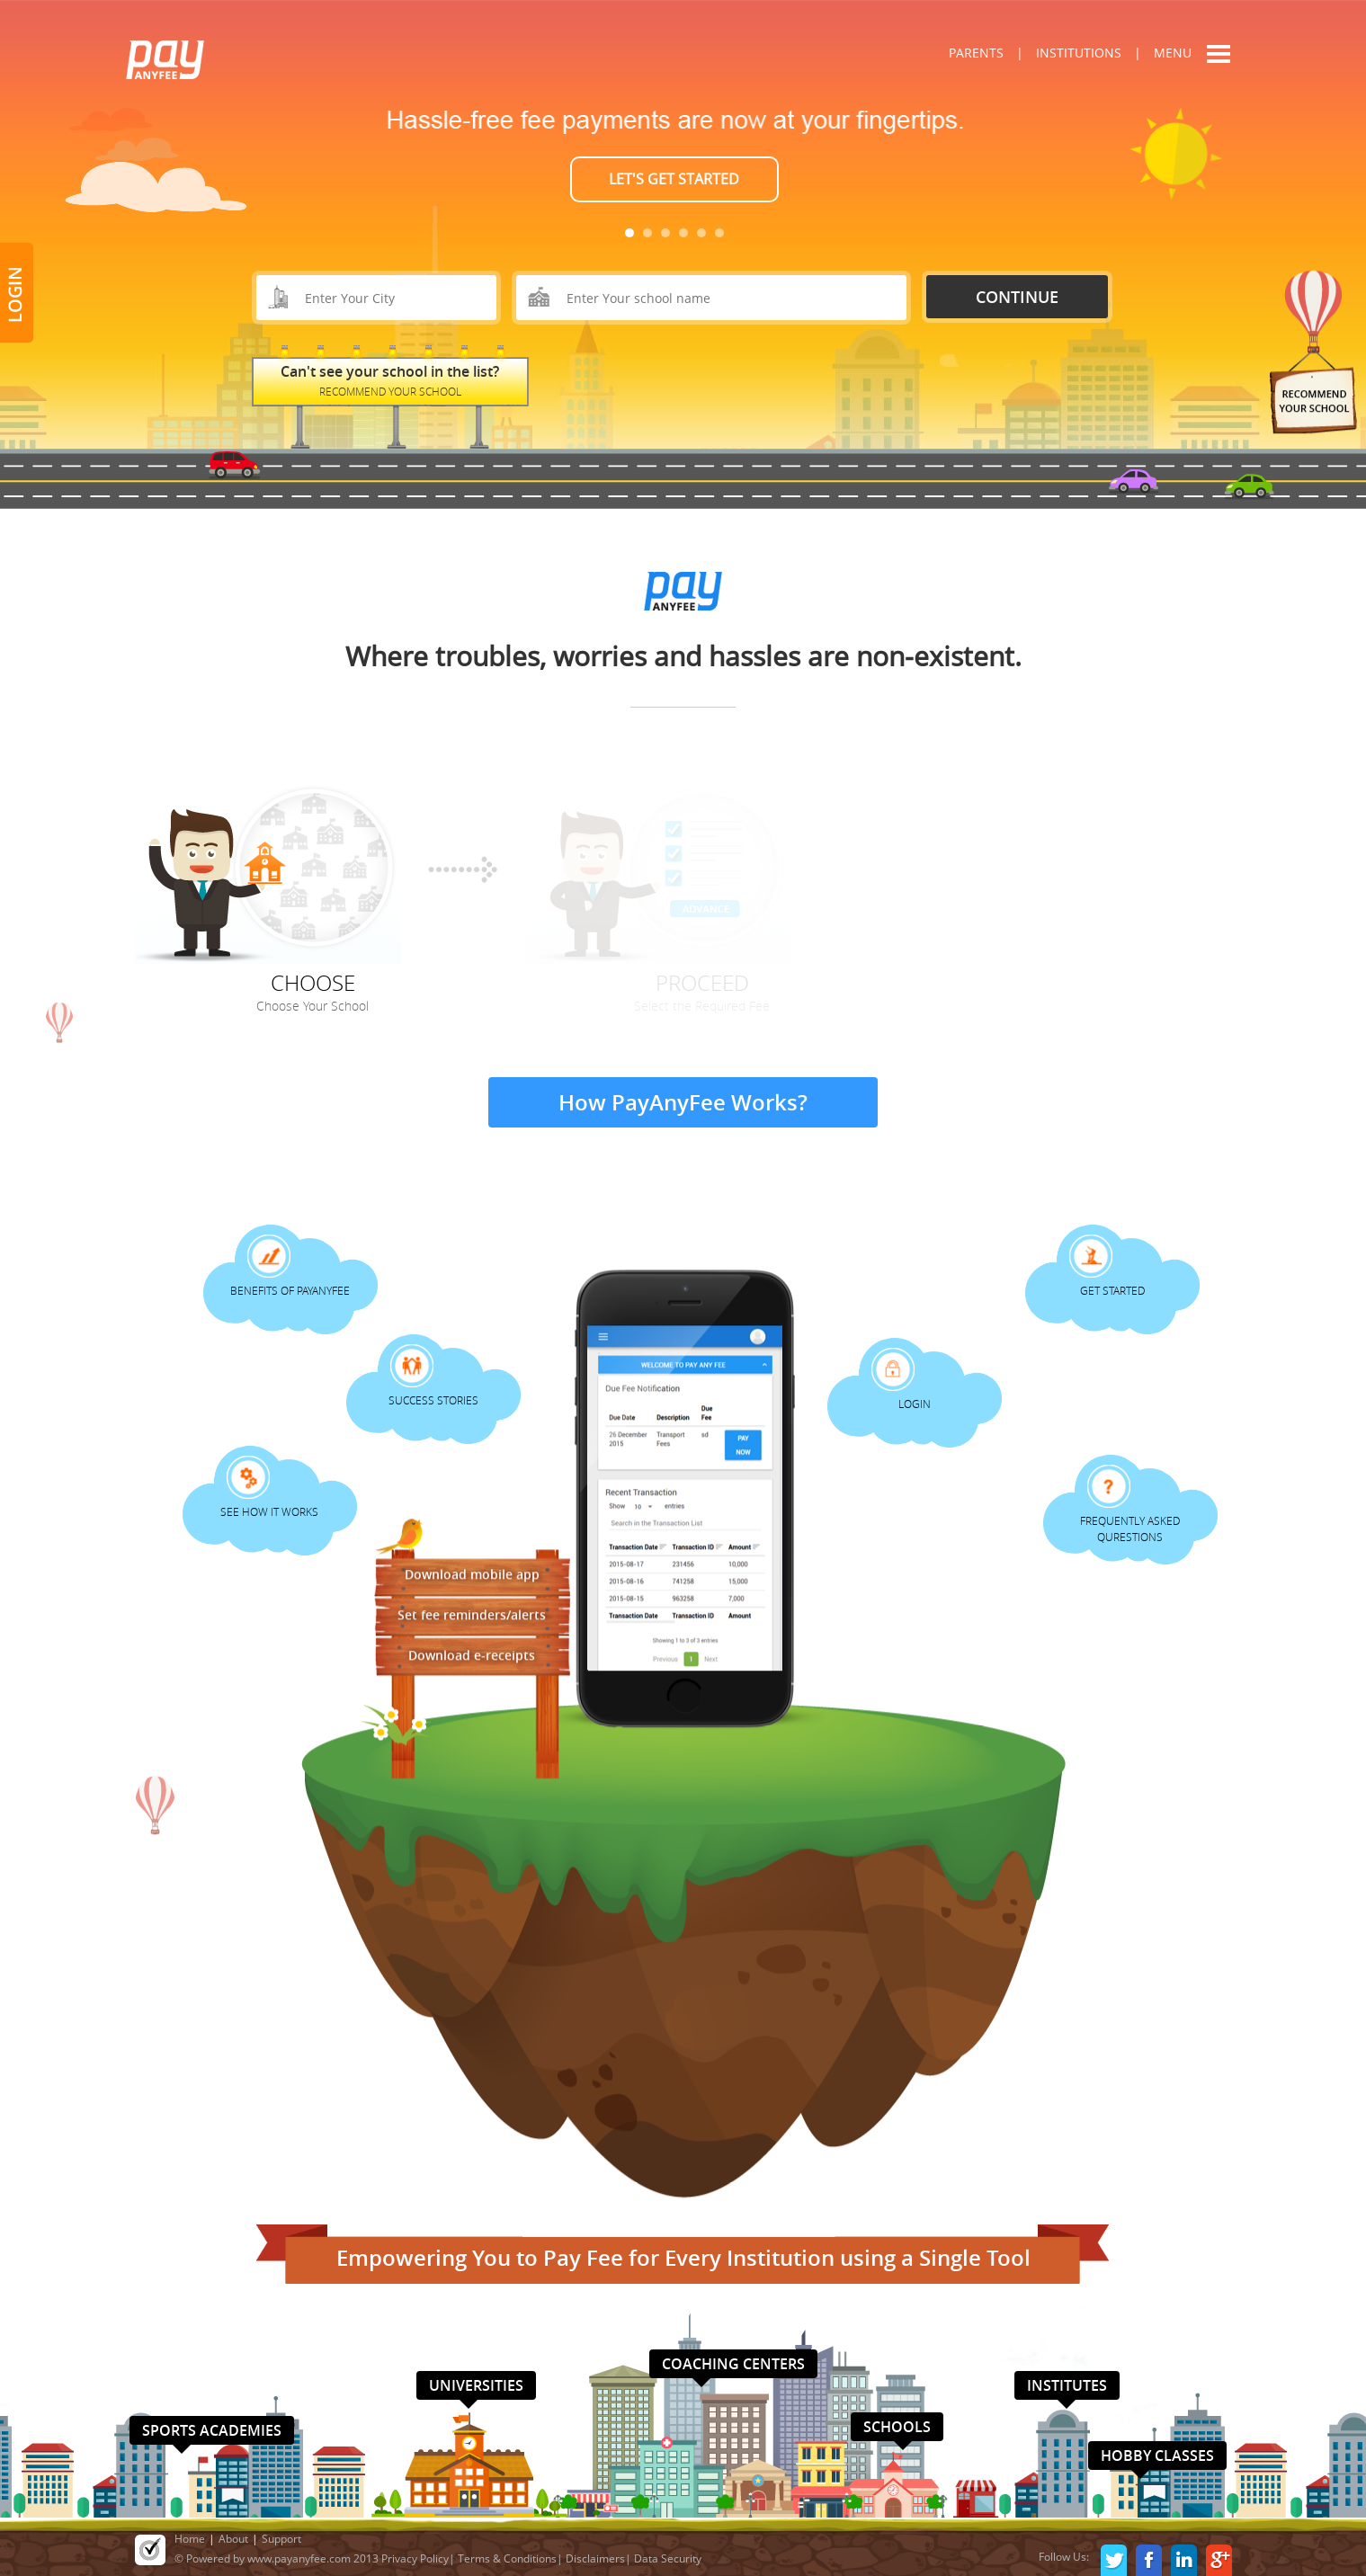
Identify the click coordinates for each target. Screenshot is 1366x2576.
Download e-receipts (471, 1652)
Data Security (667, 2558)
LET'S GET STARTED (674, 179)
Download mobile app (472, 1571)
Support (281, 2538)
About (233, 2538)
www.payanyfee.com (299, 2558)
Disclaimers (595, 2558)
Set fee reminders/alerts (471, 1611)
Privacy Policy (415, 2558)
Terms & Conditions (507, 2558)
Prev (289, 161)
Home (189, 2538)
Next (1076, 161)
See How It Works (269, 1511)
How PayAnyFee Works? (683, 1102)
